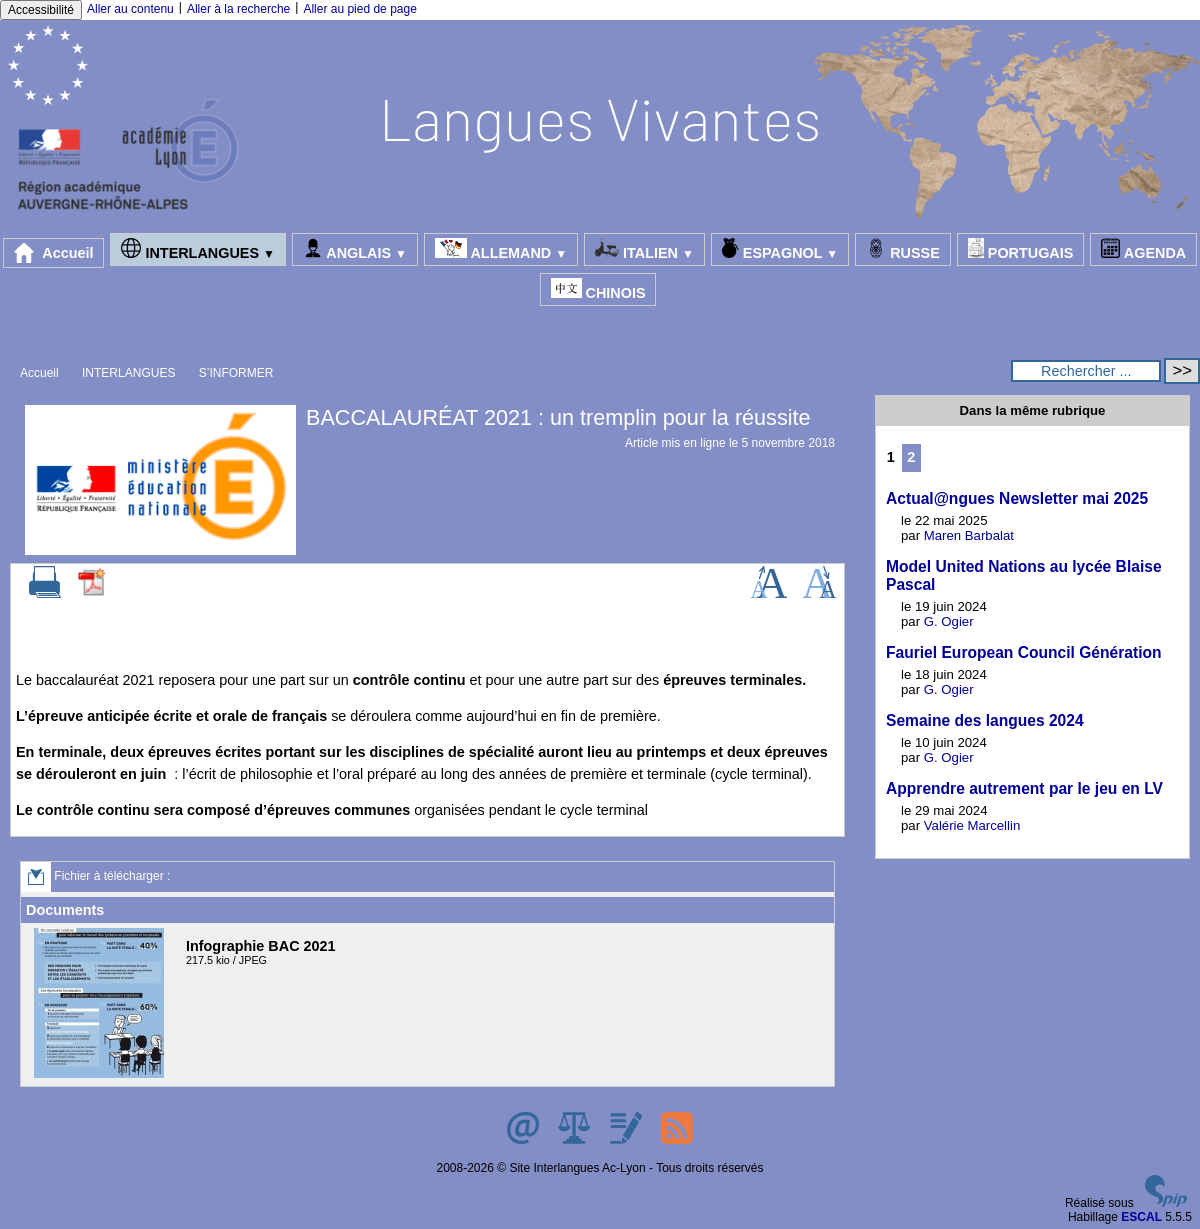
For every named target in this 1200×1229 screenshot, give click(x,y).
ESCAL (1141, 1217)
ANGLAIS (355, 249)
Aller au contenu (130, 9)
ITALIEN (644, 249)
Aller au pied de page (359, 9)
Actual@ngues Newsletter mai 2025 (1017, 498)
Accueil (54, 253)
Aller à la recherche (238, 9)
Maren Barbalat (969, 535)
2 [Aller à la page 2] (911, 457)
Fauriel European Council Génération (1024, 652)
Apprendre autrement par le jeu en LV (1024, 788)
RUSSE (903, 249)
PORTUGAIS (1021, 249)
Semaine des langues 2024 (985, 720)
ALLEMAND (501, 249)
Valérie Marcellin (972, 825)
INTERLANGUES (197, 249)
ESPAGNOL (780, 249)
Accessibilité (41, 10)
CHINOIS (598, 289)
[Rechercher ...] (1086, 371)
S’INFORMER (236, 373)
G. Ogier (949, 621)
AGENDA (1143, 249)
